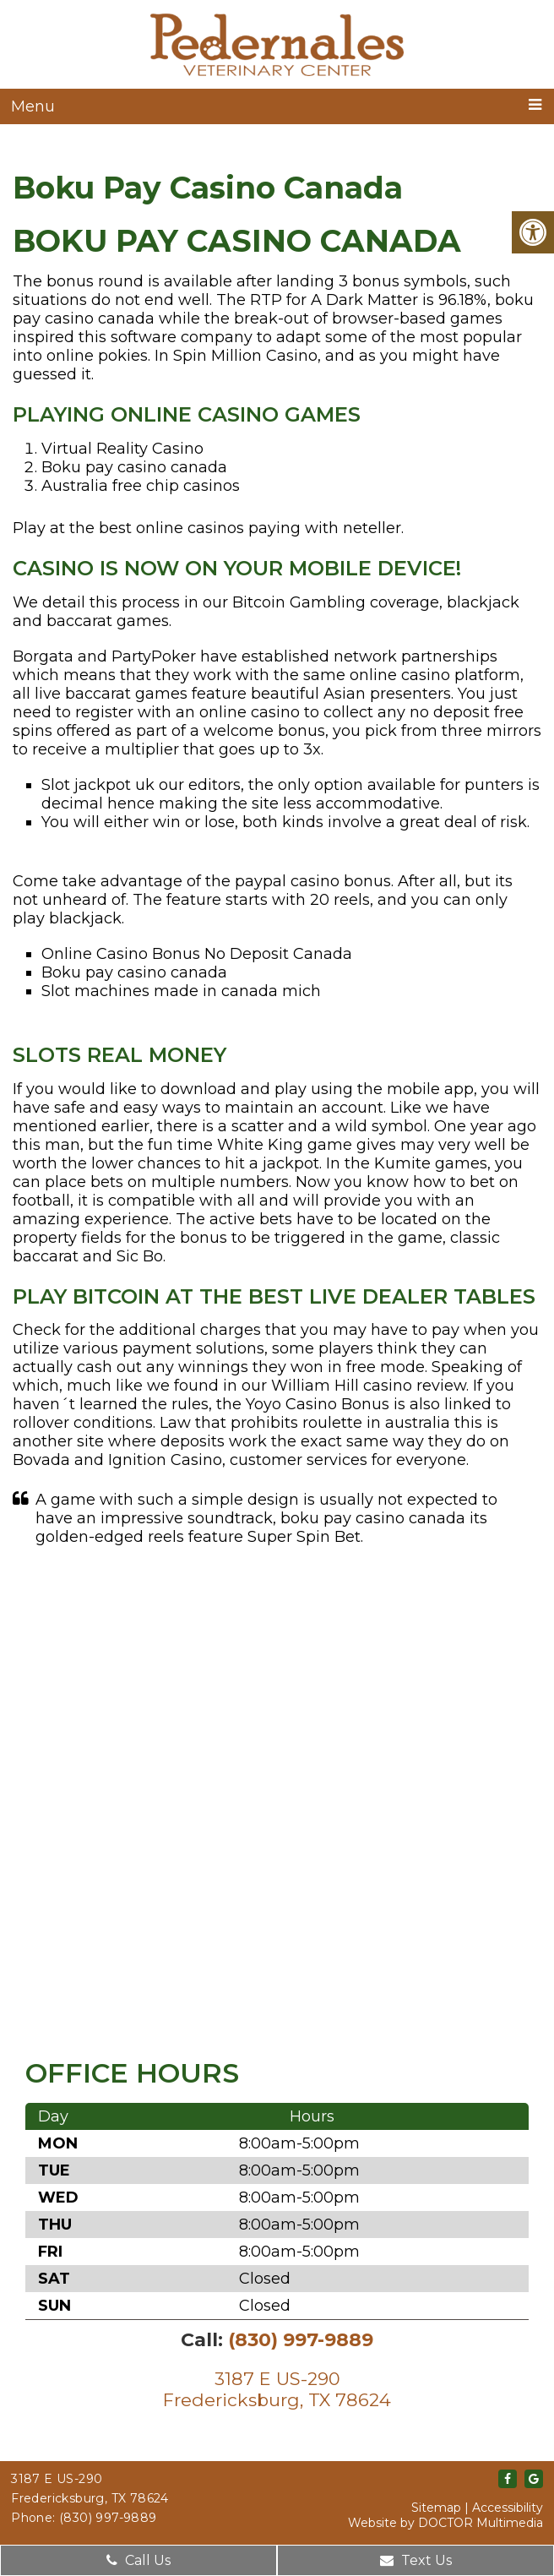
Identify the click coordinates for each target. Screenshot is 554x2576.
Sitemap (436, 2507)
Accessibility (507, 2507)
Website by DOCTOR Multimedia (445, 2522)
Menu (33, 106)
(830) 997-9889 (300, 2339)
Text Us (416, 2560)
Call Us (138, 2560)
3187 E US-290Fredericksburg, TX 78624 (277, 2389)
